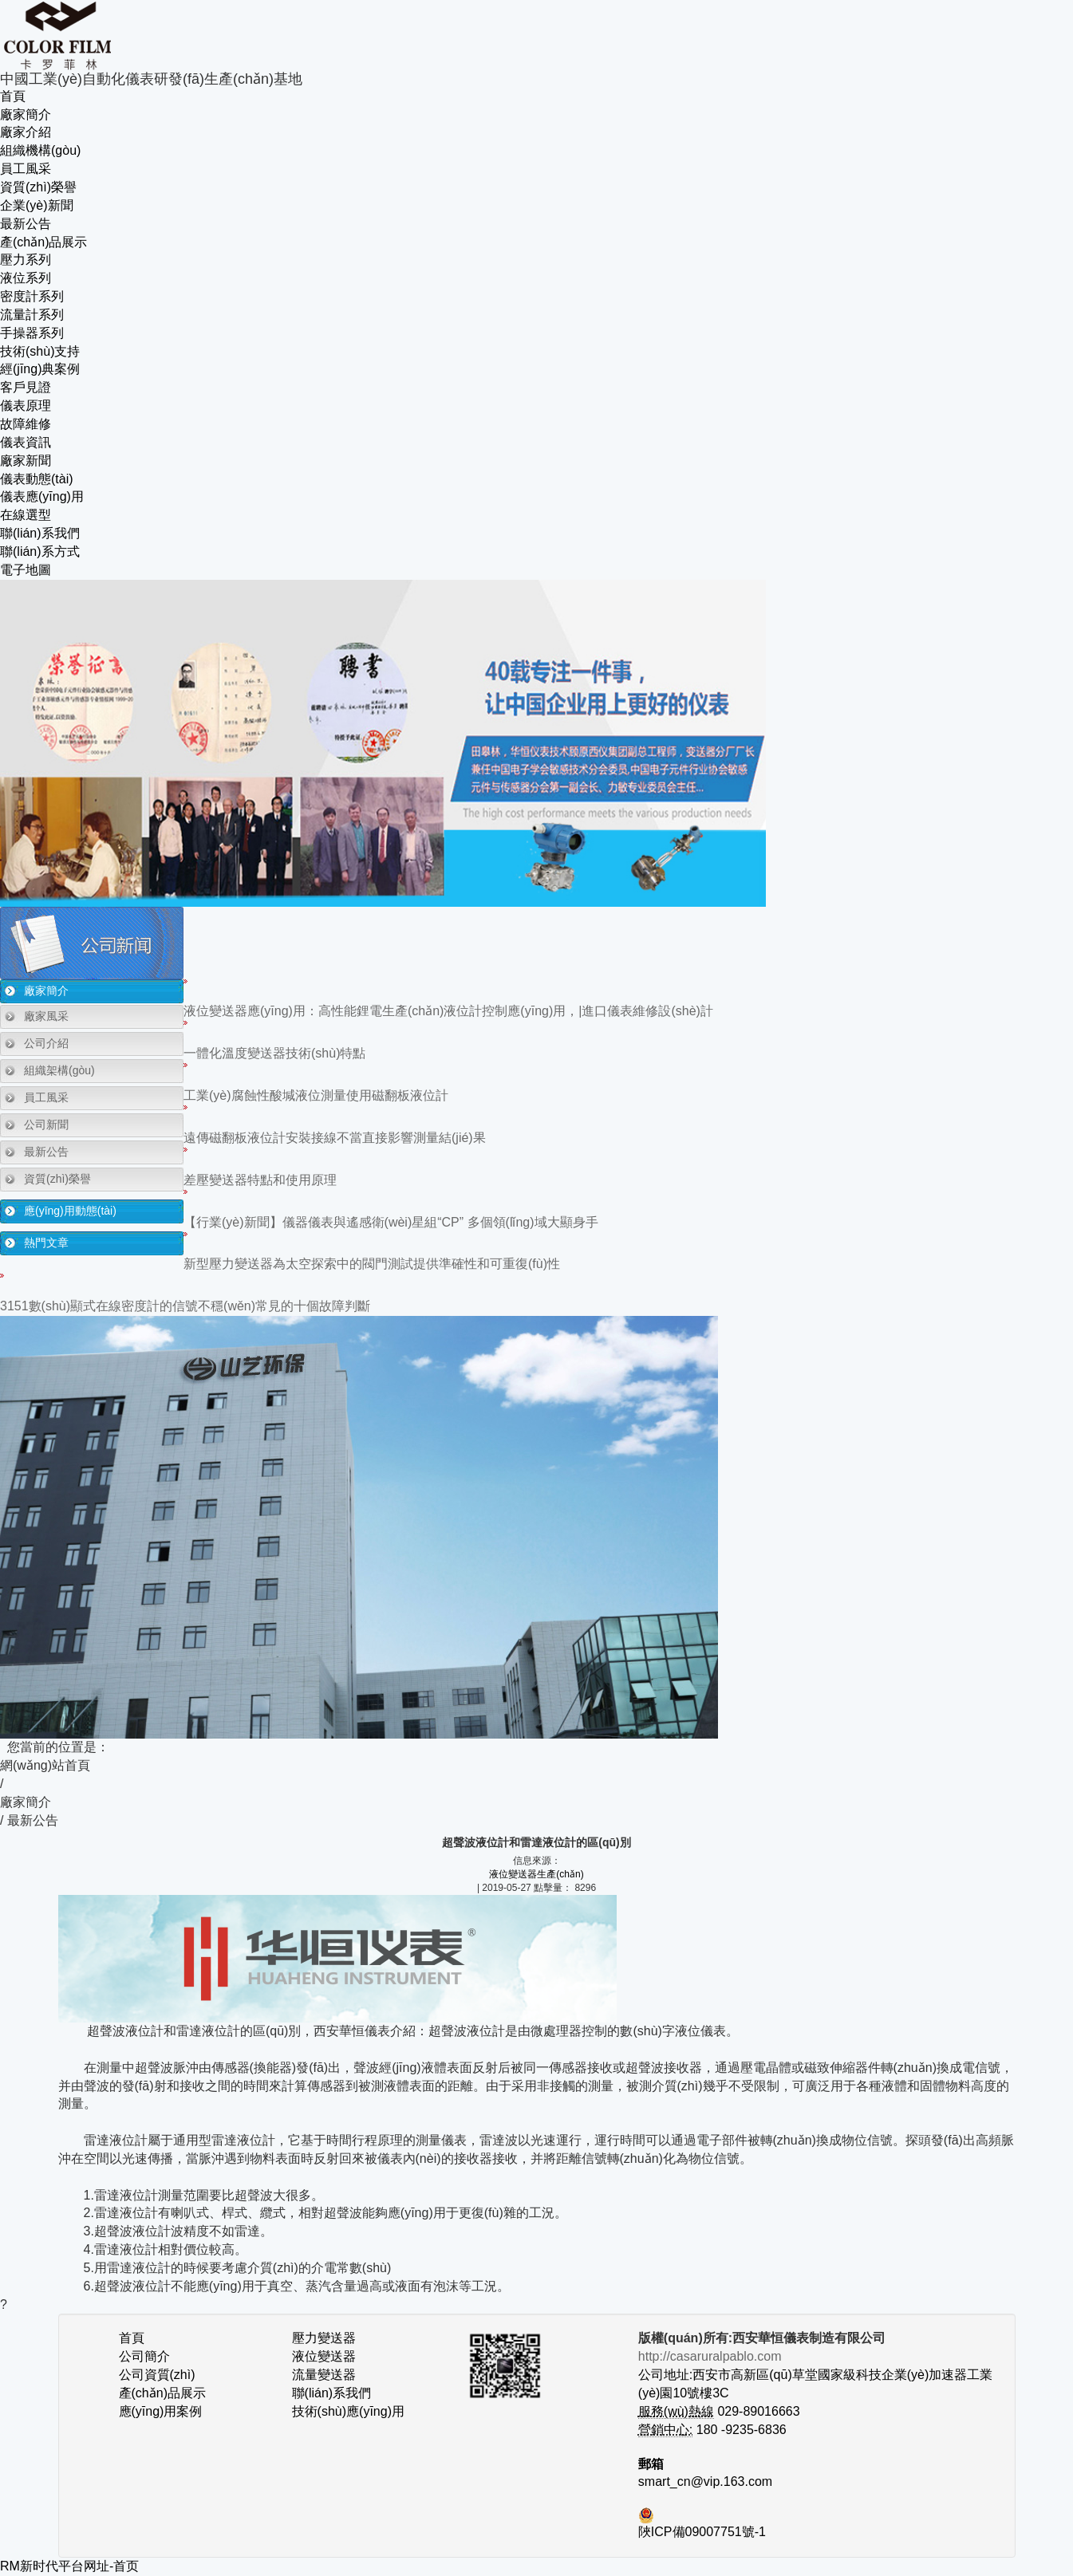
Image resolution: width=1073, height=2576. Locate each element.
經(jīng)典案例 (40, 369)
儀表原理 (25, 405)
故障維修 (25, 424)
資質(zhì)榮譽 (38, 187)
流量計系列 (32, 314)
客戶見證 (25, 387)
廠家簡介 (25, 114)
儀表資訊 (25, 442)
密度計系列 (32, 296)
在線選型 (25, 515)
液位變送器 (324, 2356)
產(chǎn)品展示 (43, 242)
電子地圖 (25, 570)
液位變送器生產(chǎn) (536, 1874)
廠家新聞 (25, 460)
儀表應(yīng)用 (42, 496)
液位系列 (25, 278)
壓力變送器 (324, 2338)
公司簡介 (144, 2356)
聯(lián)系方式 (40, 551)
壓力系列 (25, 259)
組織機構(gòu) (40, 150)
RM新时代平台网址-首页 (69, 2566)
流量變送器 (324, 2374)
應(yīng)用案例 (161, 2411)
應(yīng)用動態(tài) (70, 1210)
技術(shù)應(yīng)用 (348, 2411)
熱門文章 (46, 1242)
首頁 (13, 96)
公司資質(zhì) (157, 2374)
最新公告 (25, 223)
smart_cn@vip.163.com (705, 2481)
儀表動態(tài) (36, 479)
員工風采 (25, 168)
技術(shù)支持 (40, 351)
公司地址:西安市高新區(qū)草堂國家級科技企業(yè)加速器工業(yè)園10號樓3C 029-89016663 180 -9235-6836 (815, 2393)
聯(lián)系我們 (40, 533)
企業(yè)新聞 (36, 205)
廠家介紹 (25, 132)
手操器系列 (32, 333)
